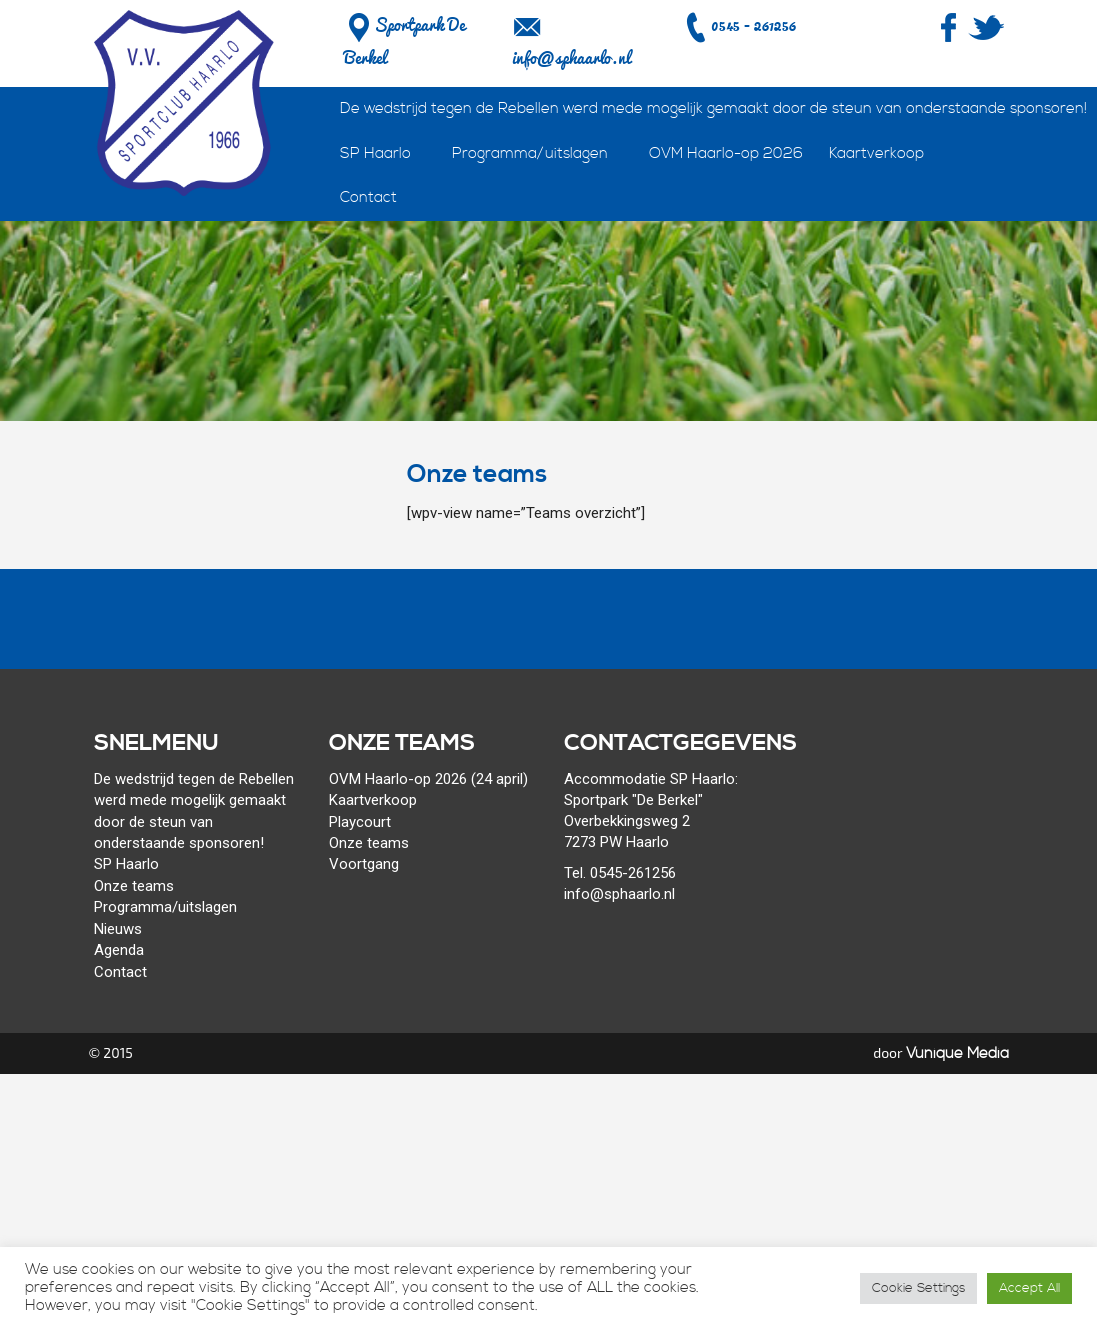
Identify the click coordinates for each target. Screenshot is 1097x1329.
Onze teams (134, 886)
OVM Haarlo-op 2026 (726, 153)
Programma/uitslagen (530, 153)
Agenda (119, 950)
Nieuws (118, 929)
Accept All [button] (1029, 1288)
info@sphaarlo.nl (571, 58)
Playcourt (360, 822)
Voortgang (364, 864)
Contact (368, 197)
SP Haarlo (375, 153)
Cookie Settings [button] (918, 1288)
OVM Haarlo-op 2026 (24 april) (428, 779)
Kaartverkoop (876, 153)
